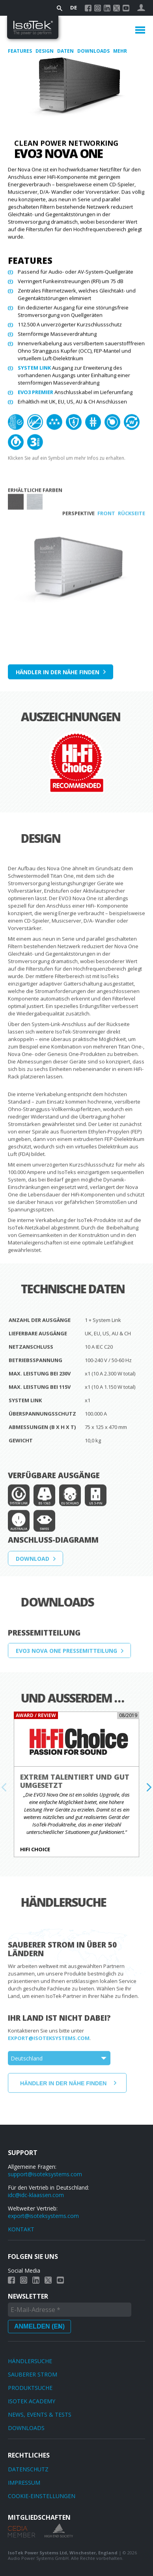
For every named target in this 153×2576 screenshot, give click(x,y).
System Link (34, 370)
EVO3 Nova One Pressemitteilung (66, 1669)
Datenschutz (28, 2469)
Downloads (94, 51)
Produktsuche (30, 2387)
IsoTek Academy (31, 2401)
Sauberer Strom (32, 2374)
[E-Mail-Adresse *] (69, 2310)
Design (45, 51)
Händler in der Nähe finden (57, 674)
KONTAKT (21, 2229)
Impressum (24, 2482)
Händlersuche (30, 2361)
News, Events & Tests (39, 2414)
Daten (66, 51)
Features (20, 51)
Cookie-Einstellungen (41, 2496)
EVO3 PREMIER (35, 394)
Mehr (120, 51)
